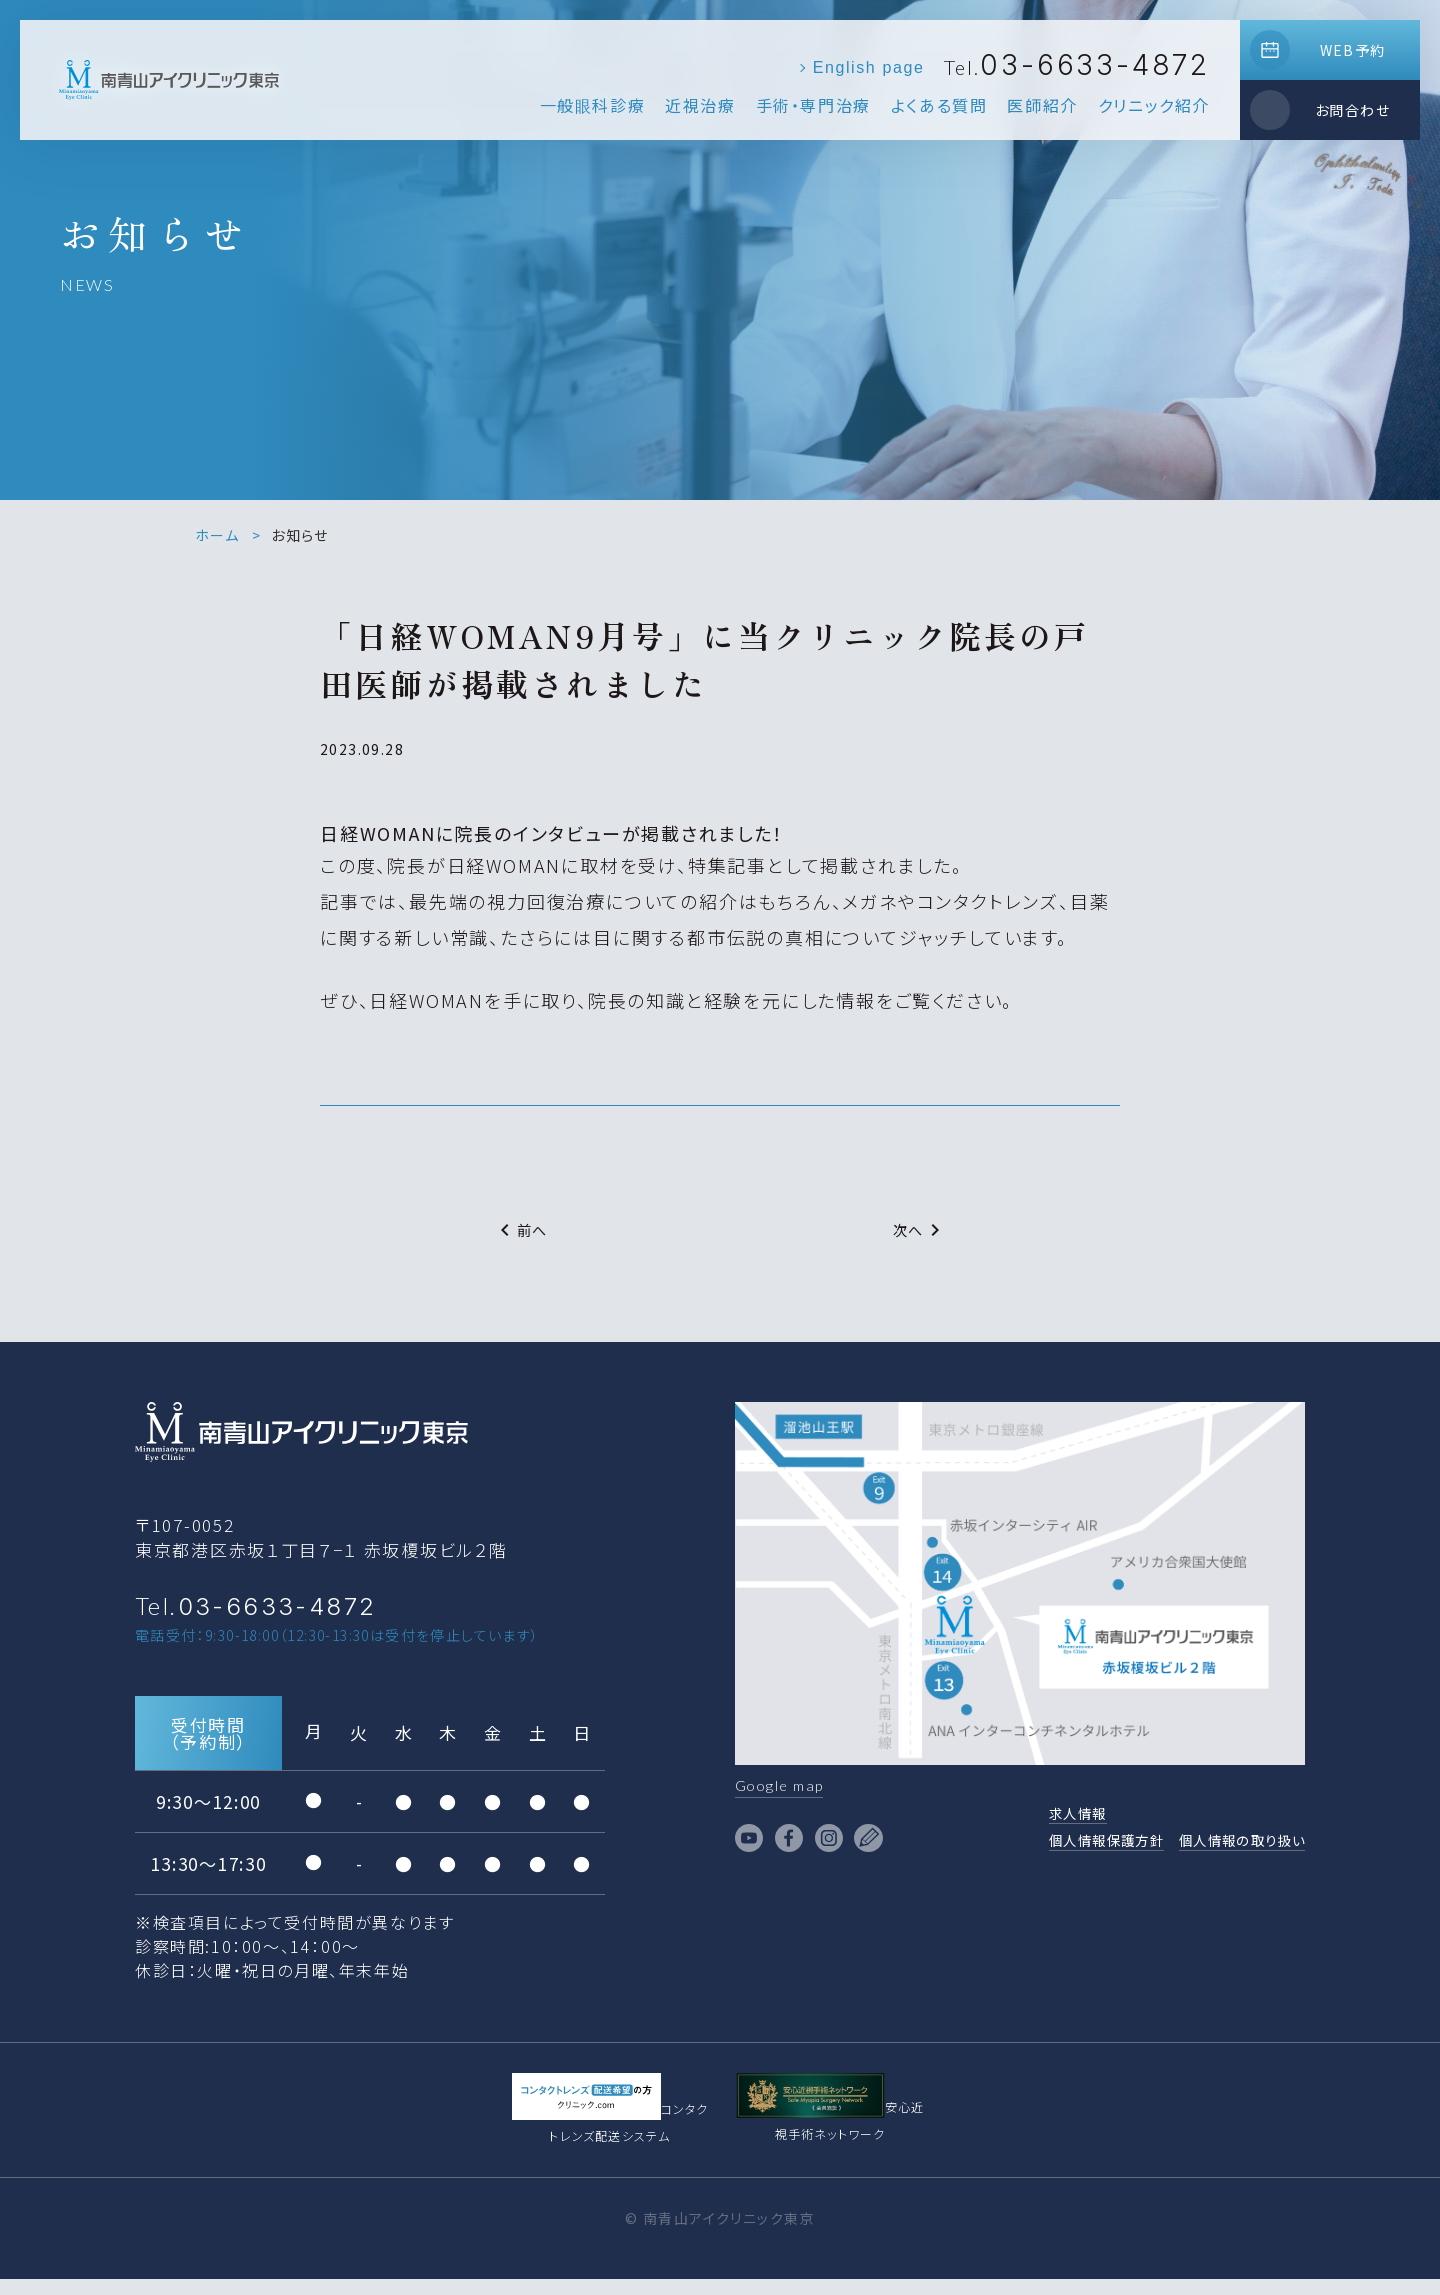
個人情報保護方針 (1066, 1849)
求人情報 (1031, 1819)
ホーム (217, 535)
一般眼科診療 (593, 105)
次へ (920, 1230)
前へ (520, 1230)
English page (869, 67)
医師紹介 (1042, 105)
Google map (788, 1787)
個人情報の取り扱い (1228, 1849)
